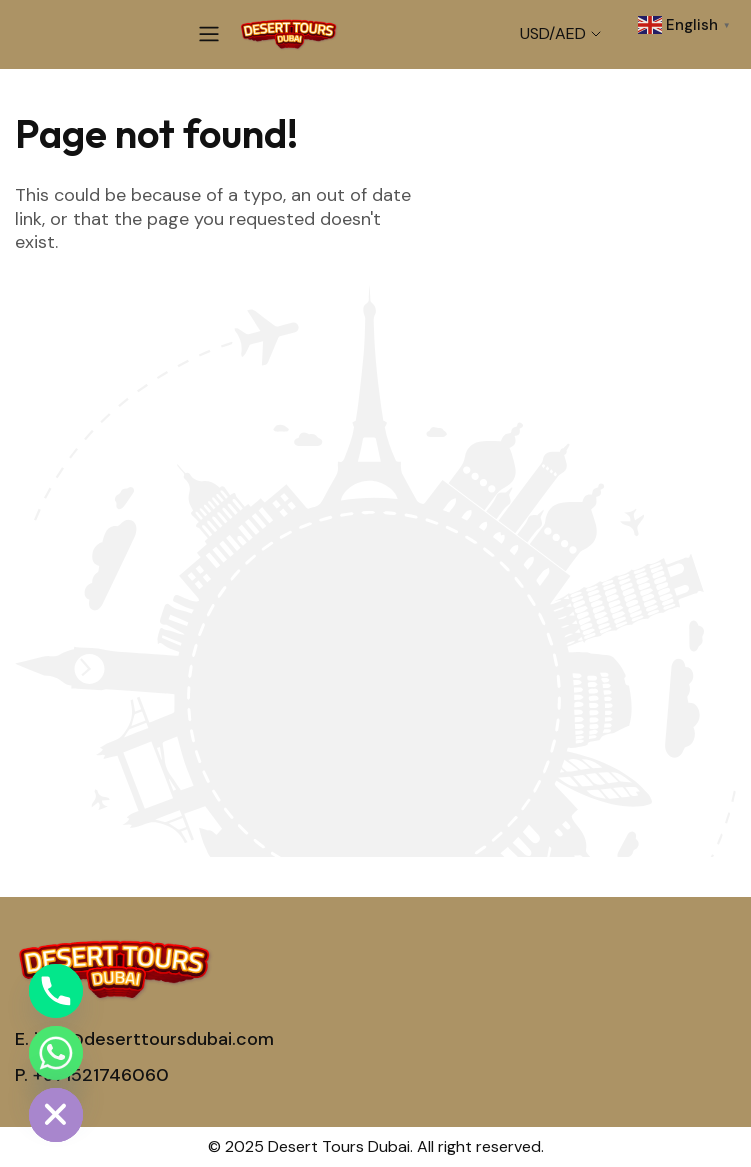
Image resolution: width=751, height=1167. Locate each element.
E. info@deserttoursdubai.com (144, 1039)
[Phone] (56, 991)
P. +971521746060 (92, 1075)
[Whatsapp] (56, 1053)
